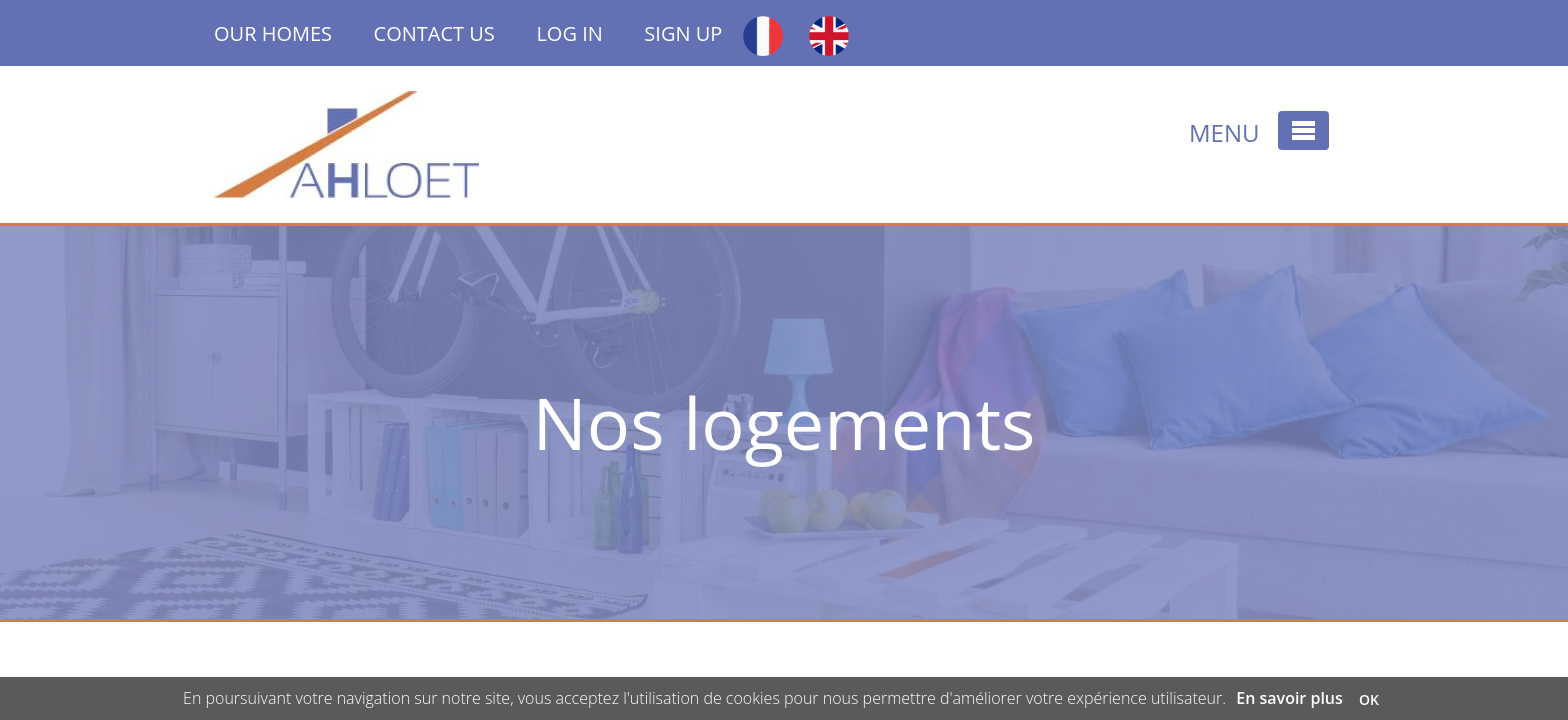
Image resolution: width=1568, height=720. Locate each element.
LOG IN (569, 33)
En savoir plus (1289, 698)
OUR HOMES (294, 33)
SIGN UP (683, 33)
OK (1369, 699)
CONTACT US (434, 33)
